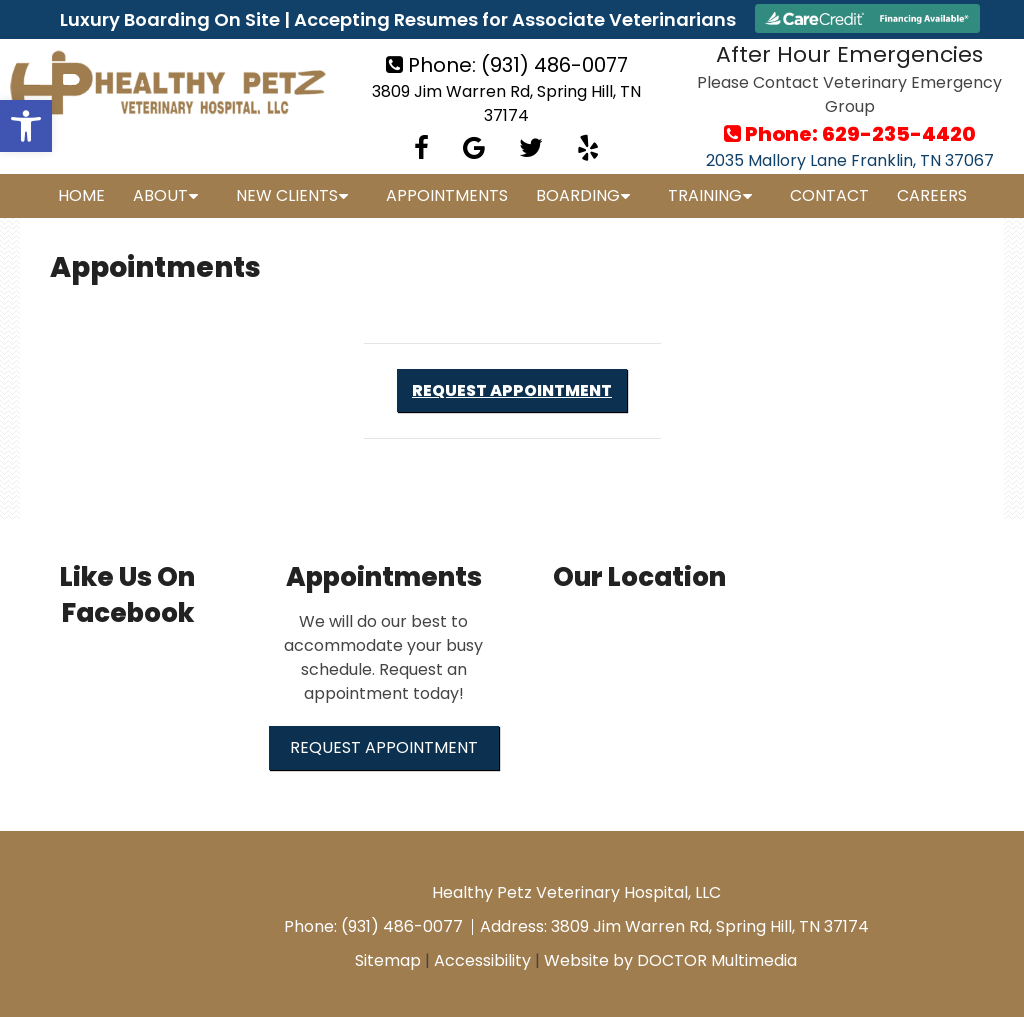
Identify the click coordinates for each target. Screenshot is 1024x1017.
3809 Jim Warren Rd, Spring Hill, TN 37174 (506, 103)
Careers (932, 195)
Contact (829, 195)
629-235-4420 (899, 134)
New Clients (287, 195)
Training (705, 195)
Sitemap (388, 960)
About (160, 195)
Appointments (447, 195)
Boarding (578, 195)
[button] (26, 126)
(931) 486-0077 (554, 65)
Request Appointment (512, 390)
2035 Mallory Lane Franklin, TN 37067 (850, 160)
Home (81, 195)
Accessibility (482, 960)
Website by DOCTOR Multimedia (670, 960)
